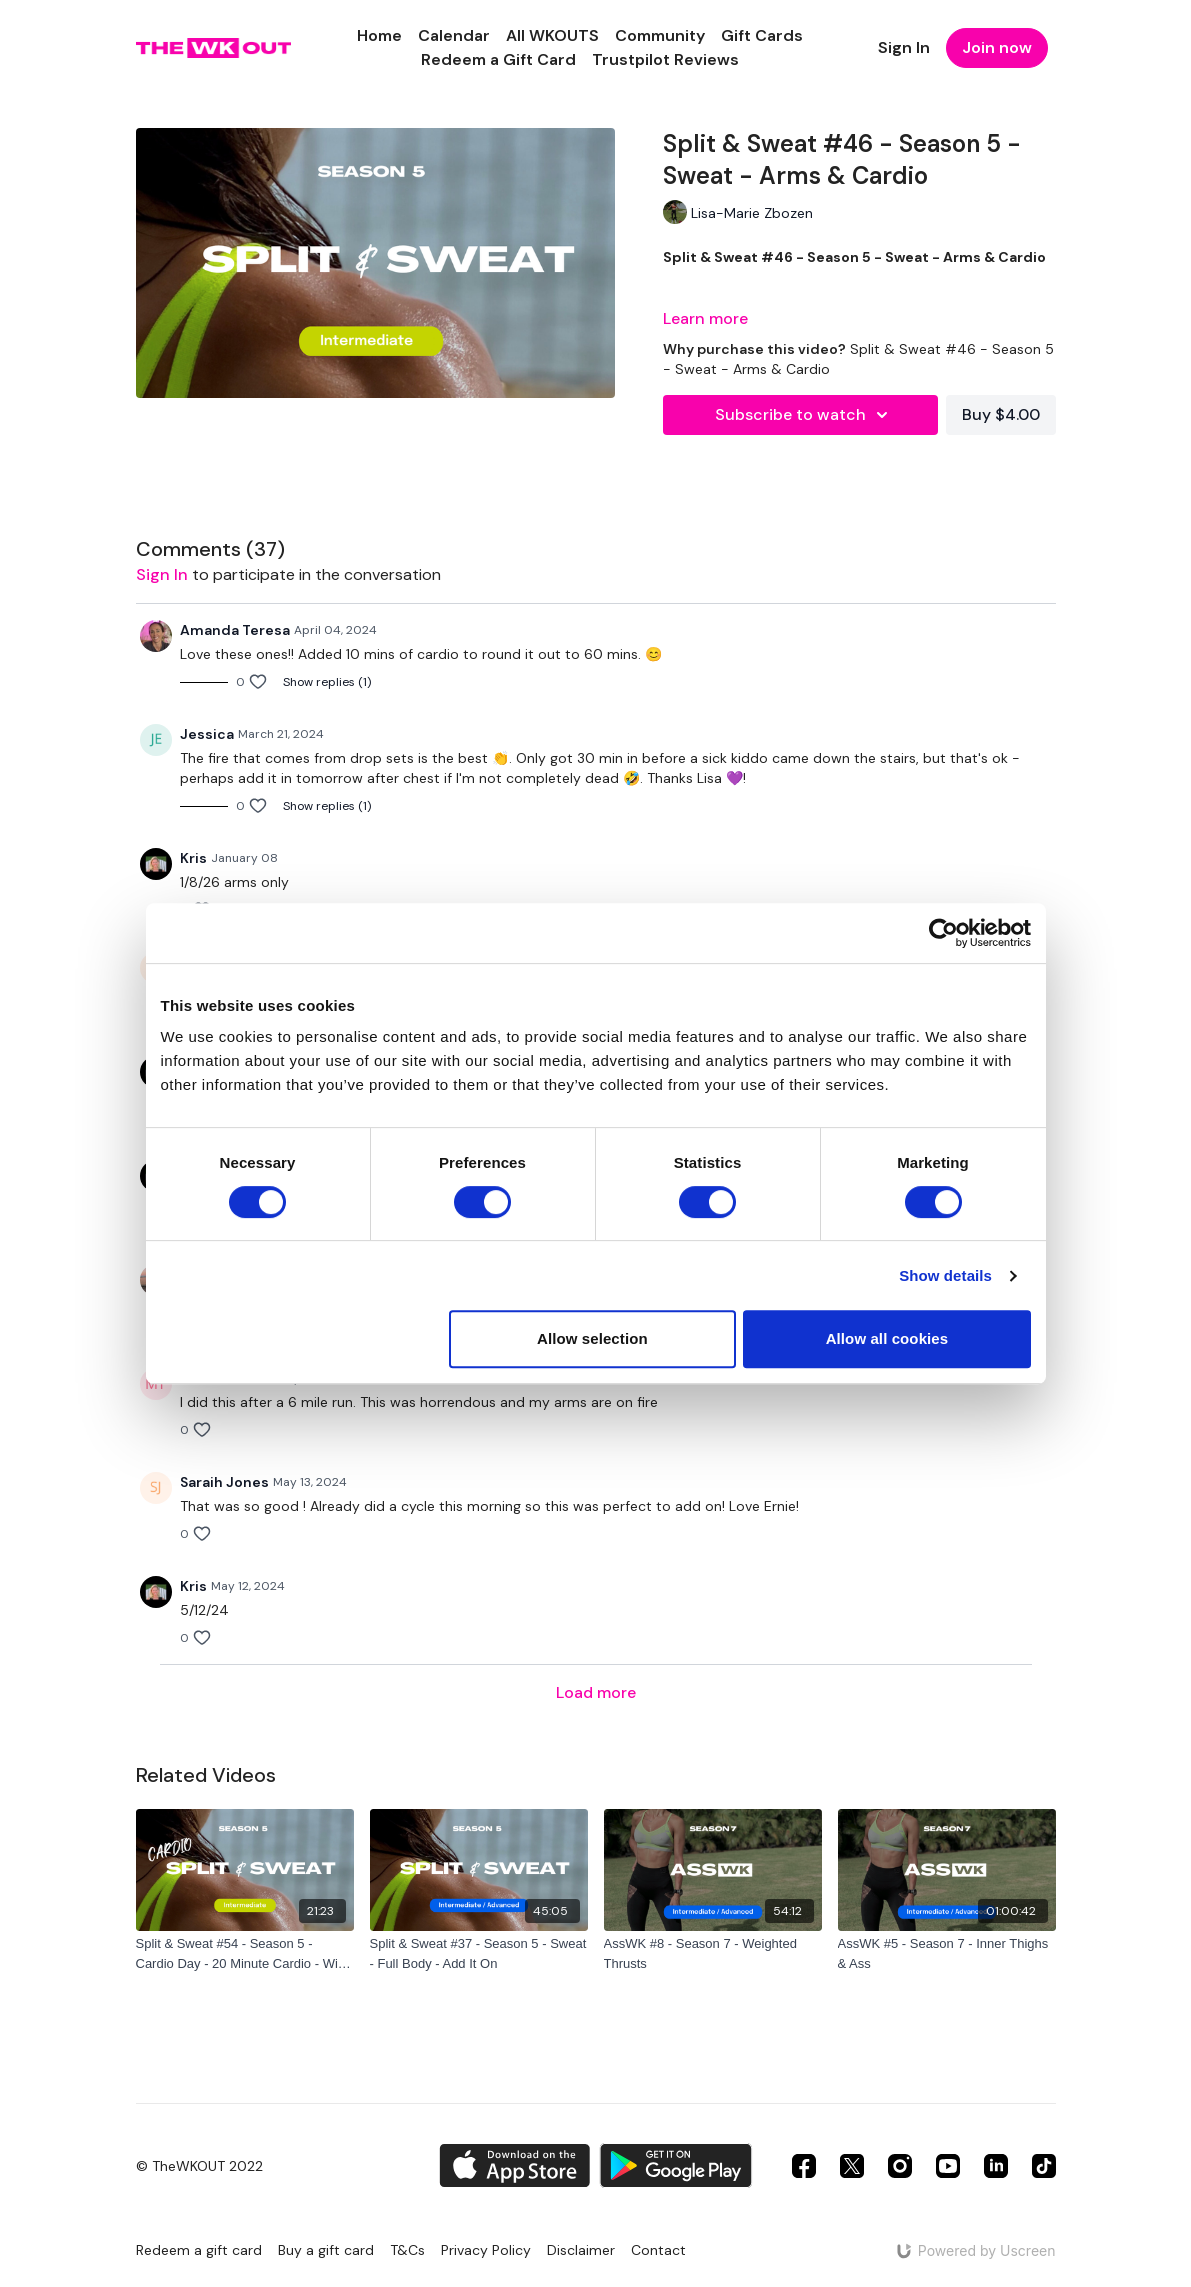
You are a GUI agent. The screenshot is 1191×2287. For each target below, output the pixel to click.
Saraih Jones (224, 1482)
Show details (945, 1275)
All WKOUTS (552, 35)
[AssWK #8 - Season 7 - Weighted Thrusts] (713, 1953)
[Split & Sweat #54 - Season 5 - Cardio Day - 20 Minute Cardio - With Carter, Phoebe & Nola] (245, 1953)
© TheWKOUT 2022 (199, 2166)
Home (379, 35)
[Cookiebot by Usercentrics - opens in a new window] (943, 933)
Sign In (904, 47)
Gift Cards (762, 35)
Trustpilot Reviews (665, 59)
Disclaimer (581, 2250)
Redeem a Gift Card (498, 59)
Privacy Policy (486, 2250)
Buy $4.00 (1001, 414)
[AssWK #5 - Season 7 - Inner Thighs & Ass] (947, 1953)
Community (660, 35)
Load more (596, 1692)
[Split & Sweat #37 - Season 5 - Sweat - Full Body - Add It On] (479, 1953)
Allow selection (592, 1338)
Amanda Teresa (235, 630)
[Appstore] (514, 2165)
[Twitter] (852, 2166)
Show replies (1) (327, 682)
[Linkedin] (996, 2166)
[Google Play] (676, 2165)
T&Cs (407, 2250)
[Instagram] (900, 2166)
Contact (658, 2250)
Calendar (454, 35)
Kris (193, 858)
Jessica (207, 734)
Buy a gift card (326, 2250)
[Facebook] (804, 2166)
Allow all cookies (887, 1338)
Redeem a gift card (199, 2250)
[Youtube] (948, 2166)
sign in (162, 574)
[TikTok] (1044, 2166)
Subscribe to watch (804, 415)
